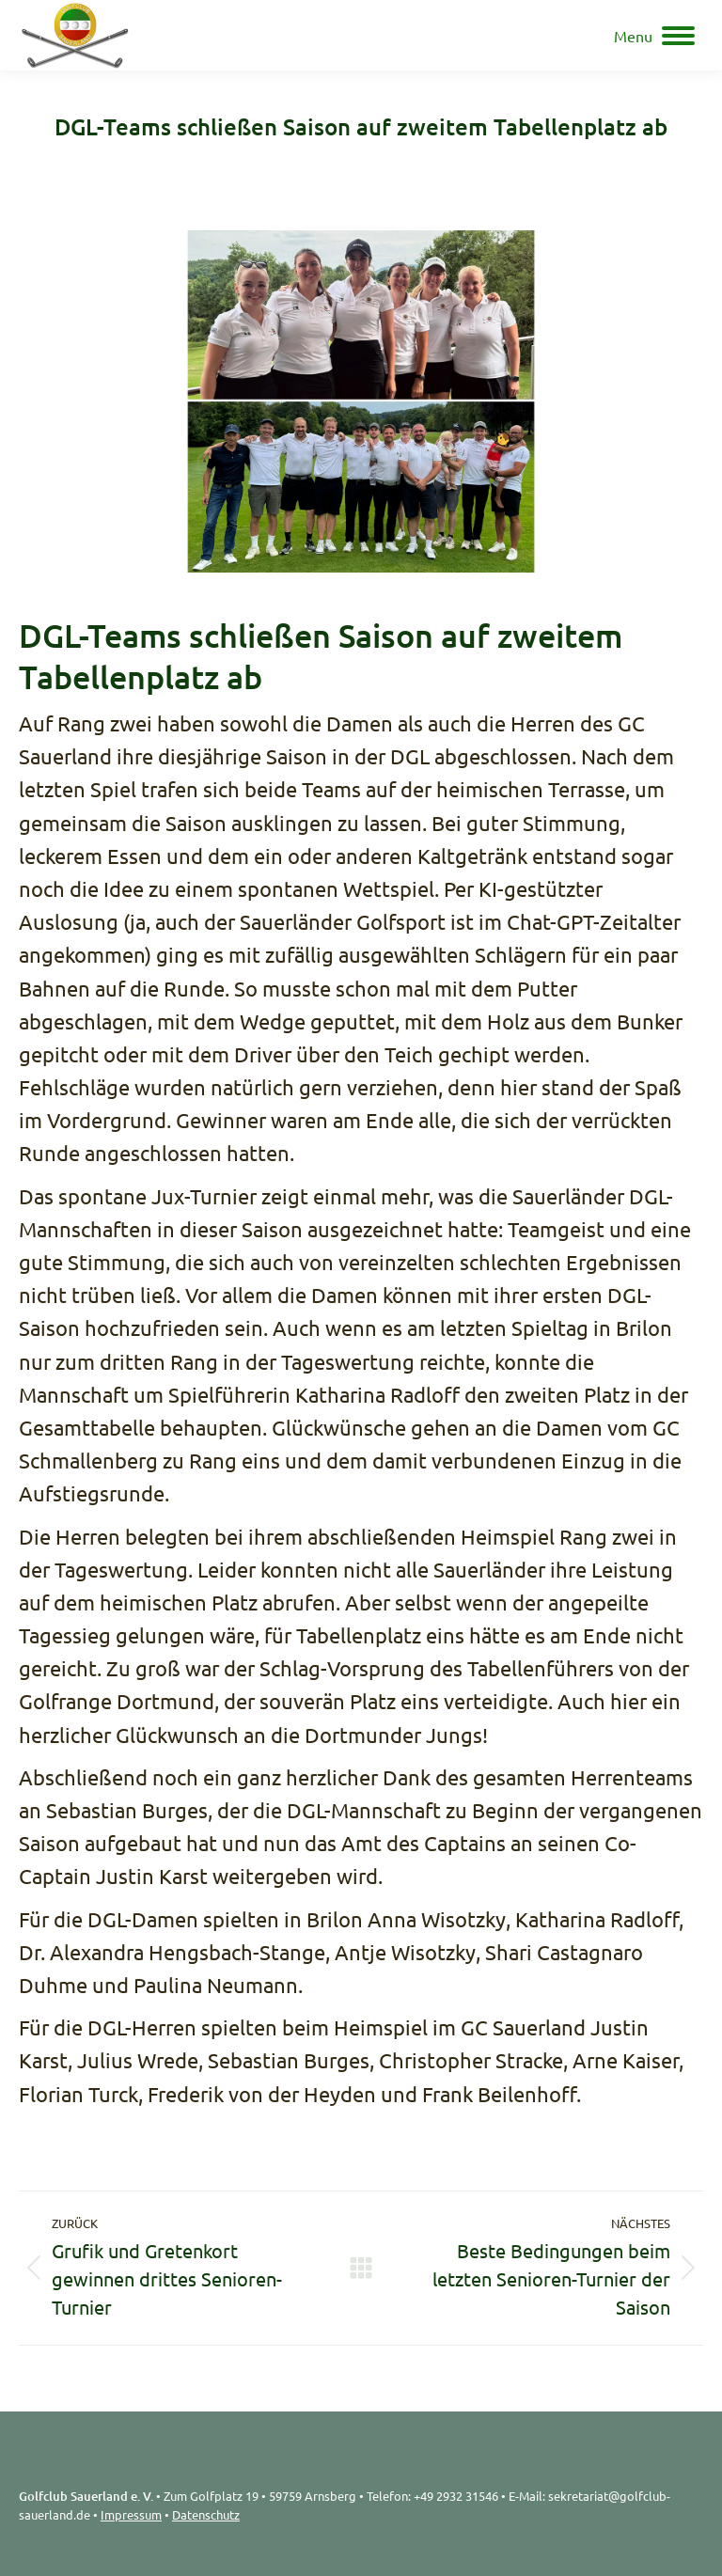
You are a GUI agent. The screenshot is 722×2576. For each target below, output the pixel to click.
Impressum (131, 2514)
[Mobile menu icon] (654, 35)
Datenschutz (206, 2514)
